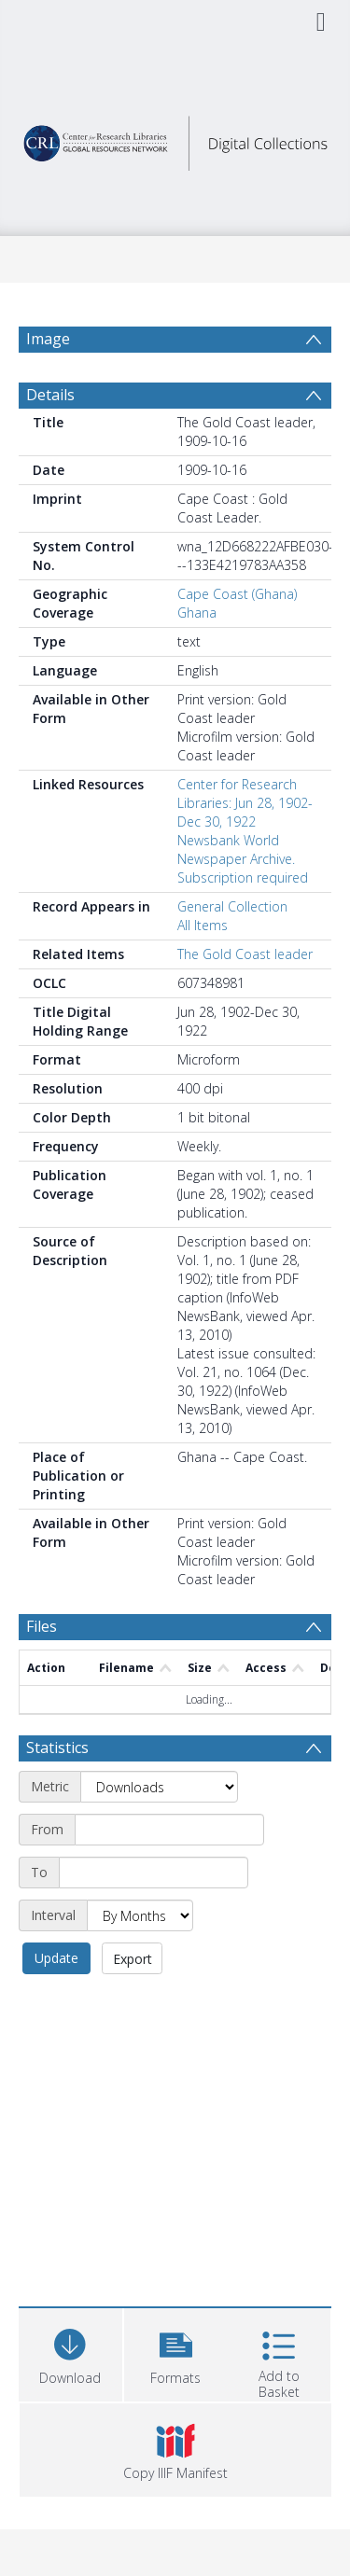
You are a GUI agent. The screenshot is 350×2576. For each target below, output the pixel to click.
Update (56, 1958)
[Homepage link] (175, 138)
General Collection (232, 906)
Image (48, 338)
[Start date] (169, 1829)
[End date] (153, 1872)
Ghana (197, 612)
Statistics (57, 1747)
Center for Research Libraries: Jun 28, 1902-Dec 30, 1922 (245, 802)
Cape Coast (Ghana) (237, 594)
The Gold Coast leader (245, 954)
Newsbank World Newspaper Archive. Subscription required (242, 858)
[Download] (70, 2352)
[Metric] (159, 1787)
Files (41, 1626)
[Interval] (140, 1915)
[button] (176, 2352)
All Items (202, 925)
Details (50, 394)
